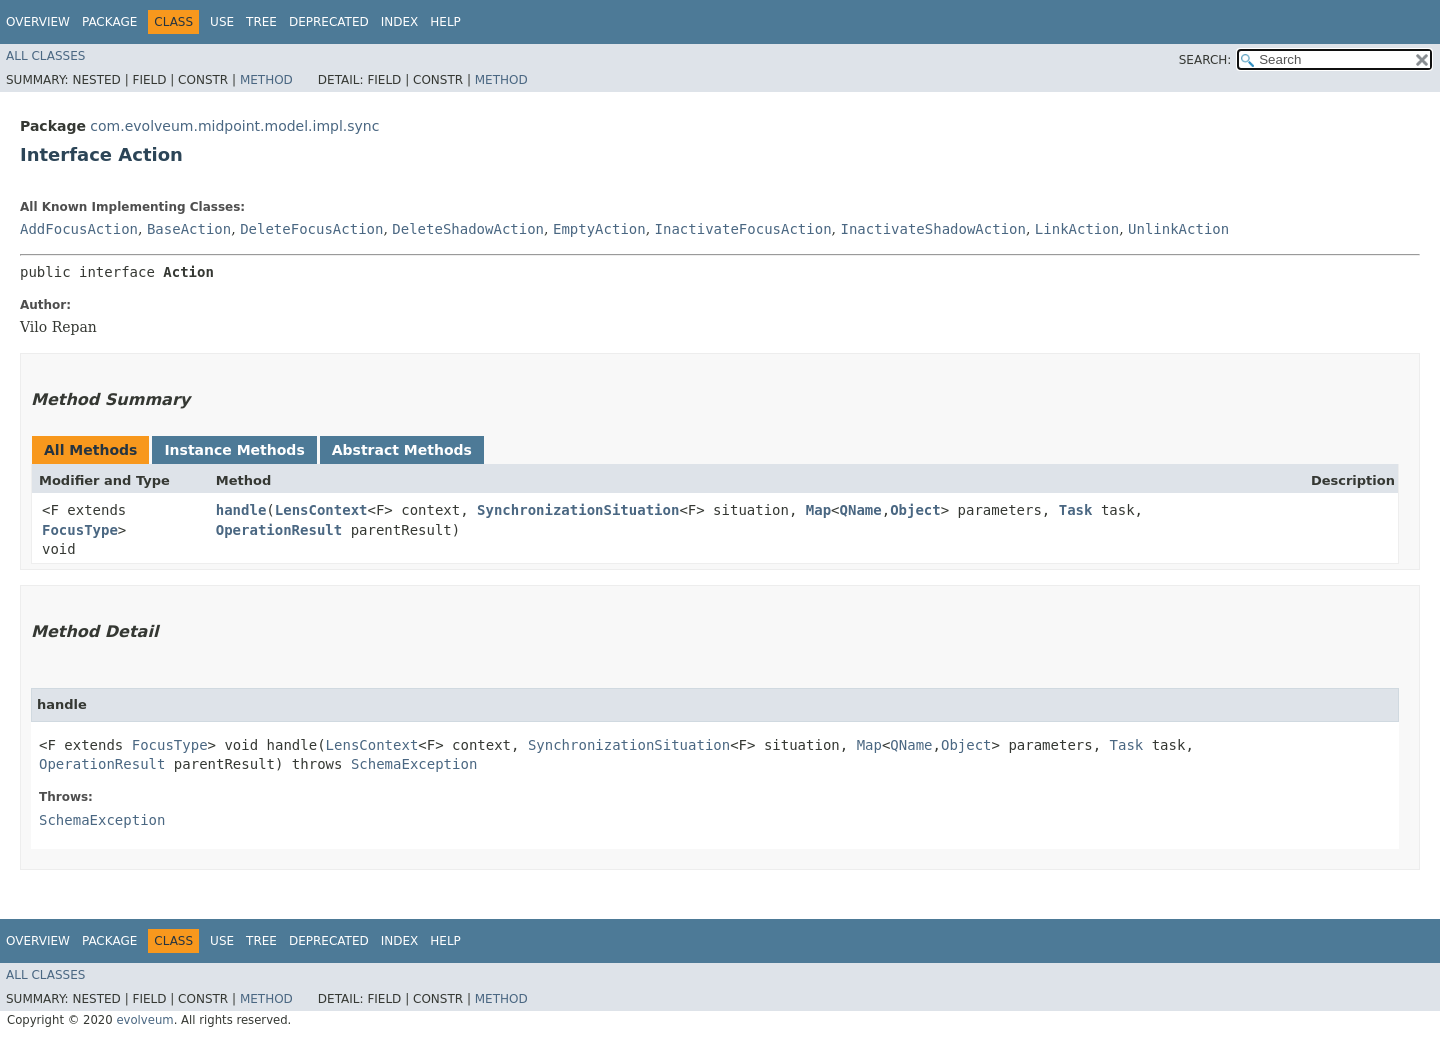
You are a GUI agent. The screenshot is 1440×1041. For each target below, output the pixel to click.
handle (241, 510)
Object (915, 510)
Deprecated (329, 22)
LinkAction (1077, 229)
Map (818, 510)
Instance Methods (234, 450)
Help (445, 22)
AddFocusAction (79, 229)
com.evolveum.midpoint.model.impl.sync (234, 126)
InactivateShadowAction (933, 229)
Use (222, 22)
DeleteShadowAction (468, 229)
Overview (38, 22)
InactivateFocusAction (743, 229)
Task (1076, 510)
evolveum (144, 1020)
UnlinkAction (1178, 229)
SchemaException (414, 764)
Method (266, 80)
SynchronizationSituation (578, 510)
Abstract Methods (402, 450)
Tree (261, 22)
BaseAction (189, 229)
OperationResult (279, 530)
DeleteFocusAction (311, 229)
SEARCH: (1205, 60)
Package (109, 22)
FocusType (80, 530)
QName (861, 510)
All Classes (45, 56)
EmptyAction (599, 229)
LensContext (321, 510)
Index (400, 22)
